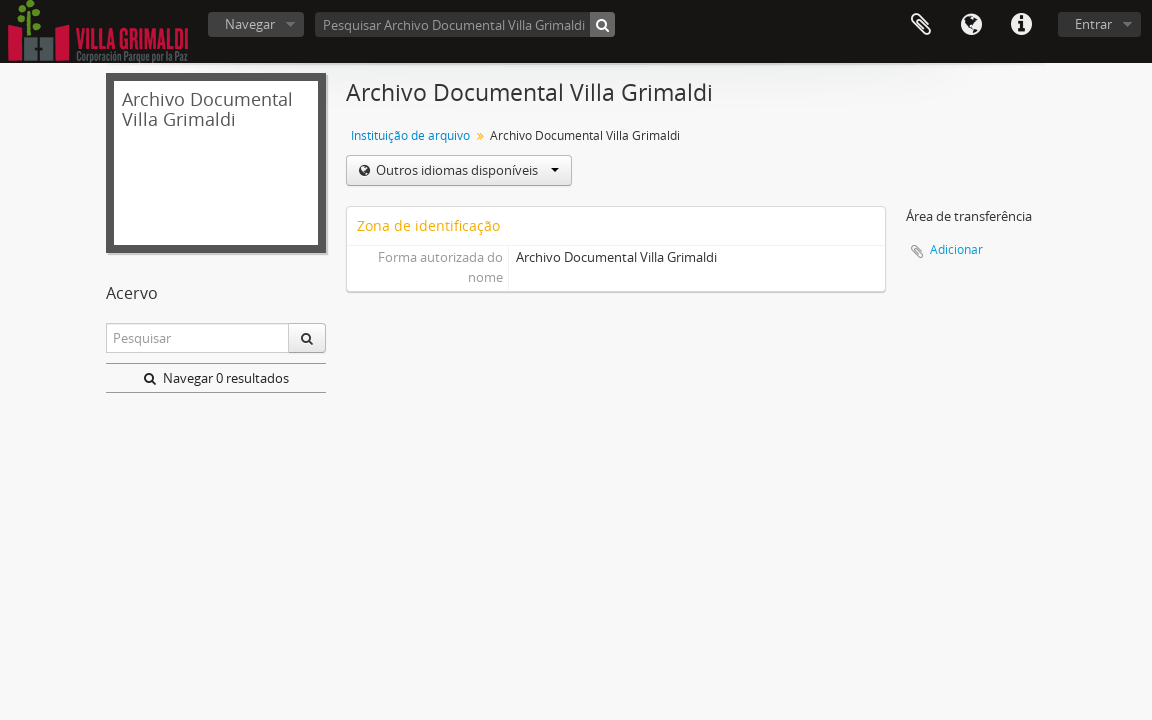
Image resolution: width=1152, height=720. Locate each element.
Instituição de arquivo (410, 135)
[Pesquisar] (602, 24)
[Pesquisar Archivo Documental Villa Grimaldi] (465, 24)
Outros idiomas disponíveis (466, 170)
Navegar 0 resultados (216, 378)
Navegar (250, 24)
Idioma (971, 25)
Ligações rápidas (1021, 25)
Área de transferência (921, 25)
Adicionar (956, 249)
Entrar (1093, 24)
